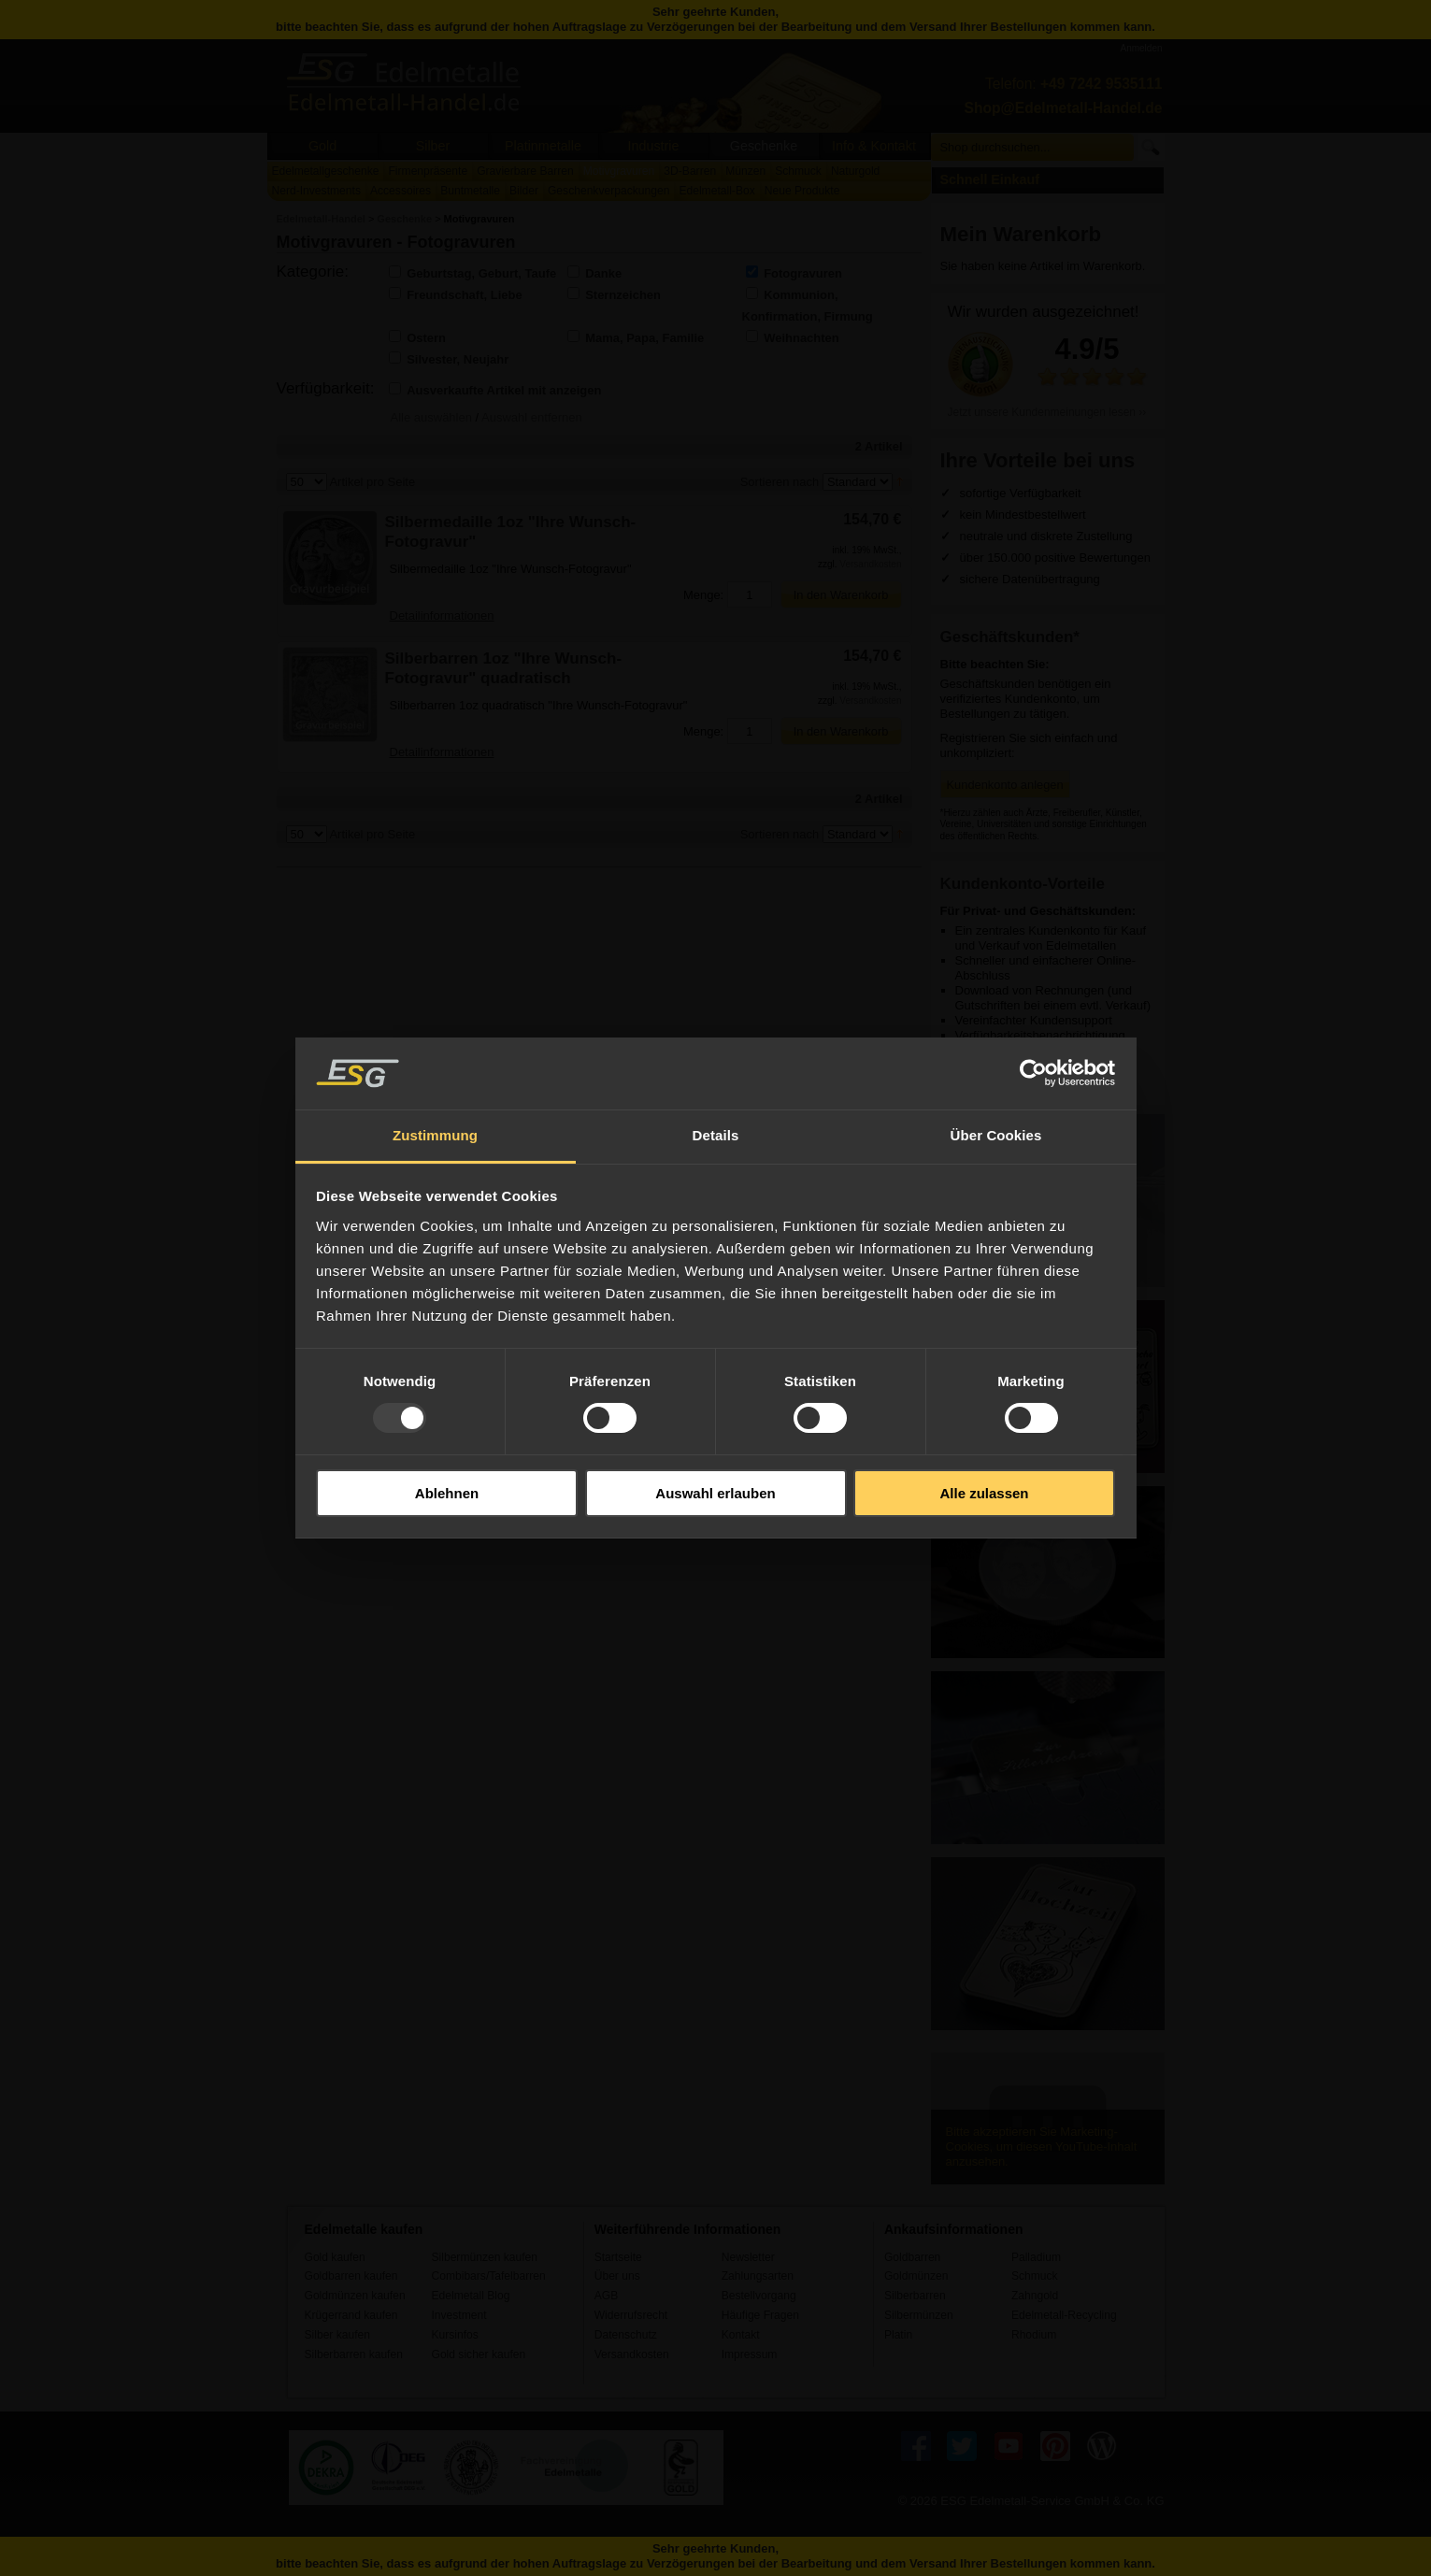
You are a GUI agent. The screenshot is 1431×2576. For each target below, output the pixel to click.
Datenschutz (625, 2334)
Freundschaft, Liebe (464, 295)
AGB (606, 2295)
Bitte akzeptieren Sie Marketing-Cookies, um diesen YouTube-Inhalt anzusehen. (1042, 2146)
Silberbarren (915, 2295)
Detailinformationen (442, 615)
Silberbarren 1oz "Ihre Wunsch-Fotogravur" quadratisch (503, 668)
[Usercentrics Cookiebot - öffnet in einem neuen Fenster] (1033, 1073)
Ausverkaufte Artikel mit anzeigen (504, 390)
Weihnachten (801, 338)
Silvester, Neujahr (457, 359)
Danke (603, 273)
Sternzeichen (623, 295)
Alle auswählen (431, 417)
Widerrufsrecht (631, 2315)
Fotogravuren (803, 273)
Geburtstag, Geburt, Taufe (481, 273)
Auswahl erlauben (715, 1493)
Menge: (703, 595)
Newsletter (748, 2257)
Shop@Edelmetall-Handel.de (1064, 108)
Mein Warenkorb (1021, 234)
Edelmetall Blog (471, 2295)
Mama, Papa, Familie (644, 338)
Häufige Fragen (760, 2315)
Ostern (426, 338)
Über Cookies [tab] (996, 1135)
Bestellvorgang (759, 2295)
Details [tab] (716, 1135)
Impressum (750, 2354)
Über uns (617, 2276)
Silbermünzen (918, 2315)
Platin (898, 2334)
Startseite (618, 2257)
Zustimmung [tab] (435, 1135)
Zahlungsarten (758, 2276)
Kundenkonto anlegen (1005, 785)
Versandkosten (870, 564)
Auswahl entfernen (531, 417)
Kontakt (741, 2334)
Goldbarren (912, 2257)
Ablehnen (447, 1493)
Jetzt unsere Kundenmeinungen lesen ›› (1047, 412)
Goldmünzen (916, 2276)
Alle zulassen (983, 1493)
